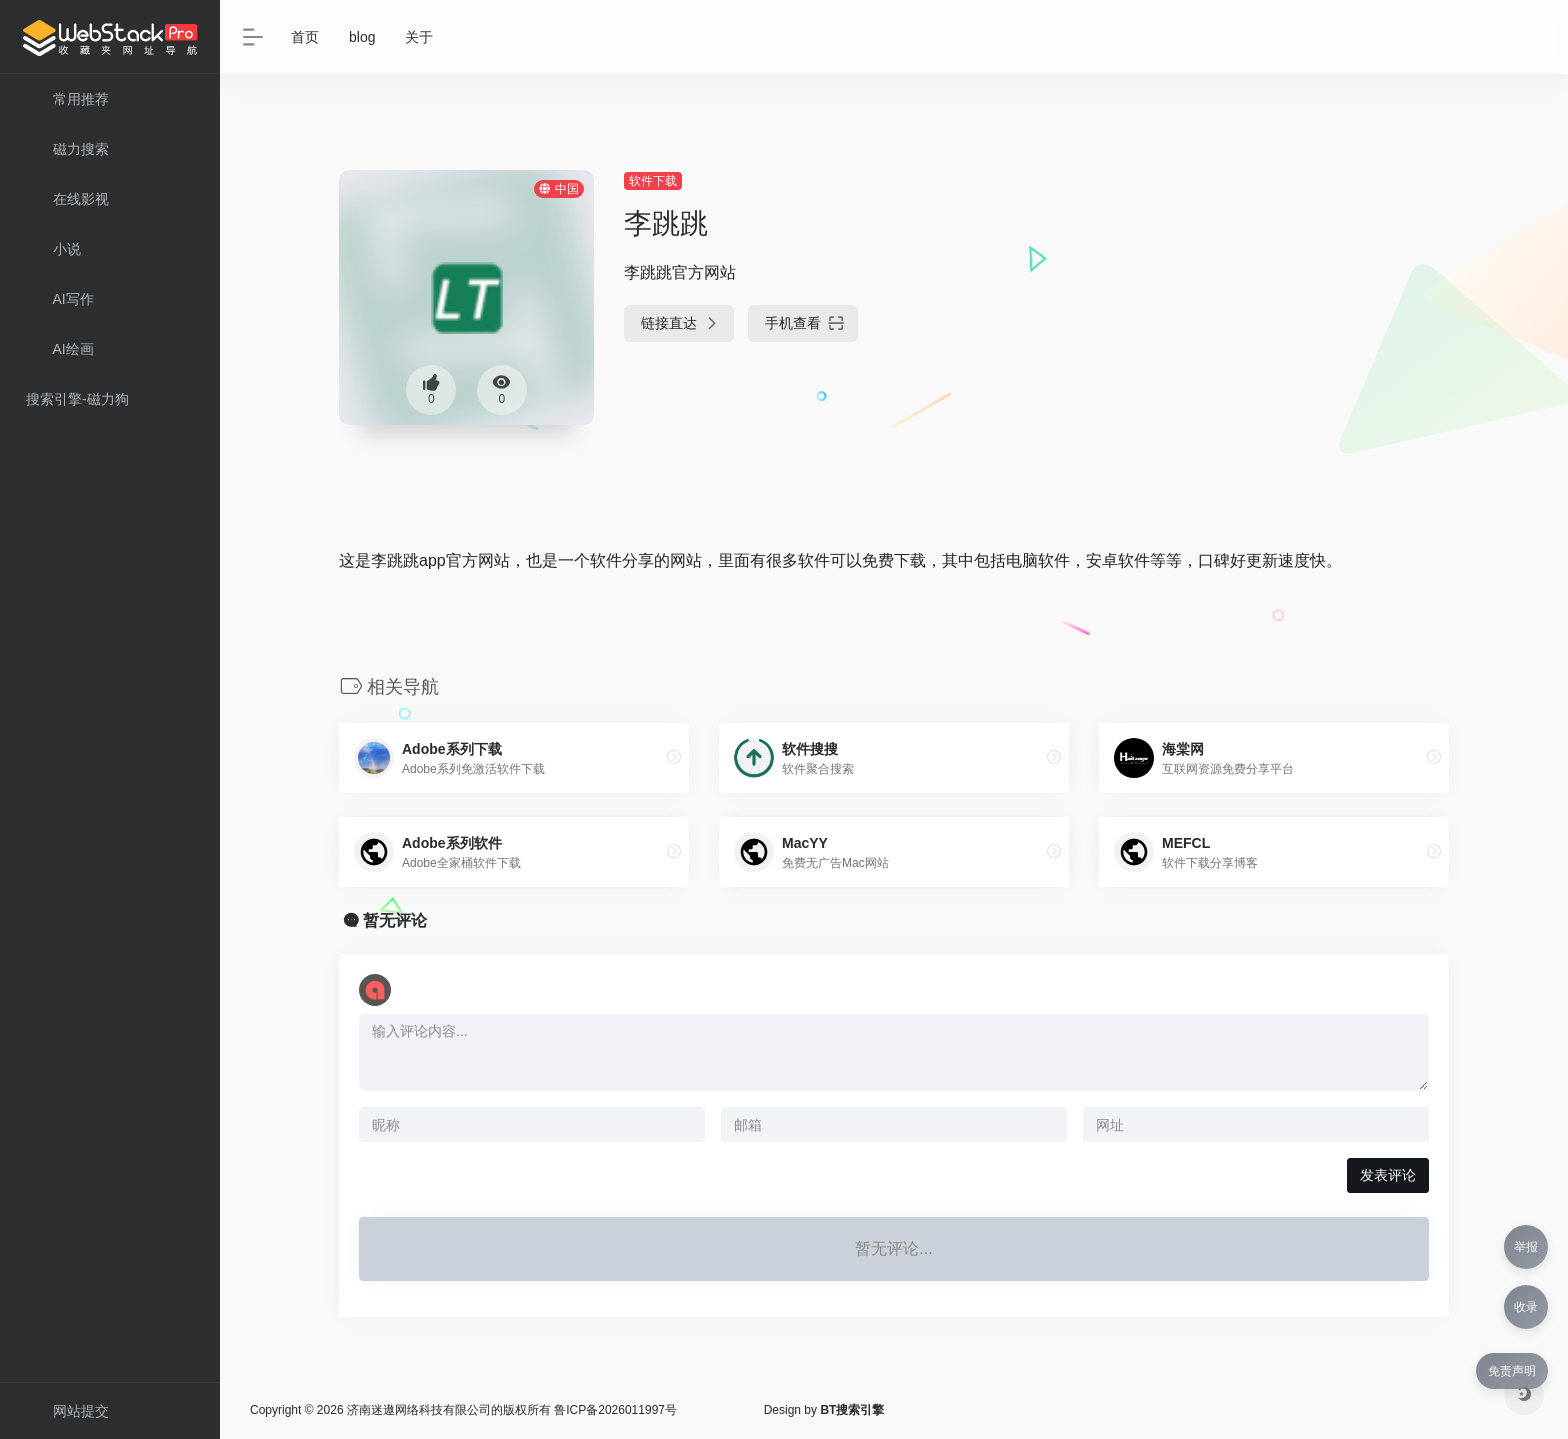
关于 (419, 37)
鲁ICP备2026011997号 (615, 1410)
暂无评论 (395, 920)
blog (362, 37)
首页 (305, 37)
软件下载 (653, 181)
